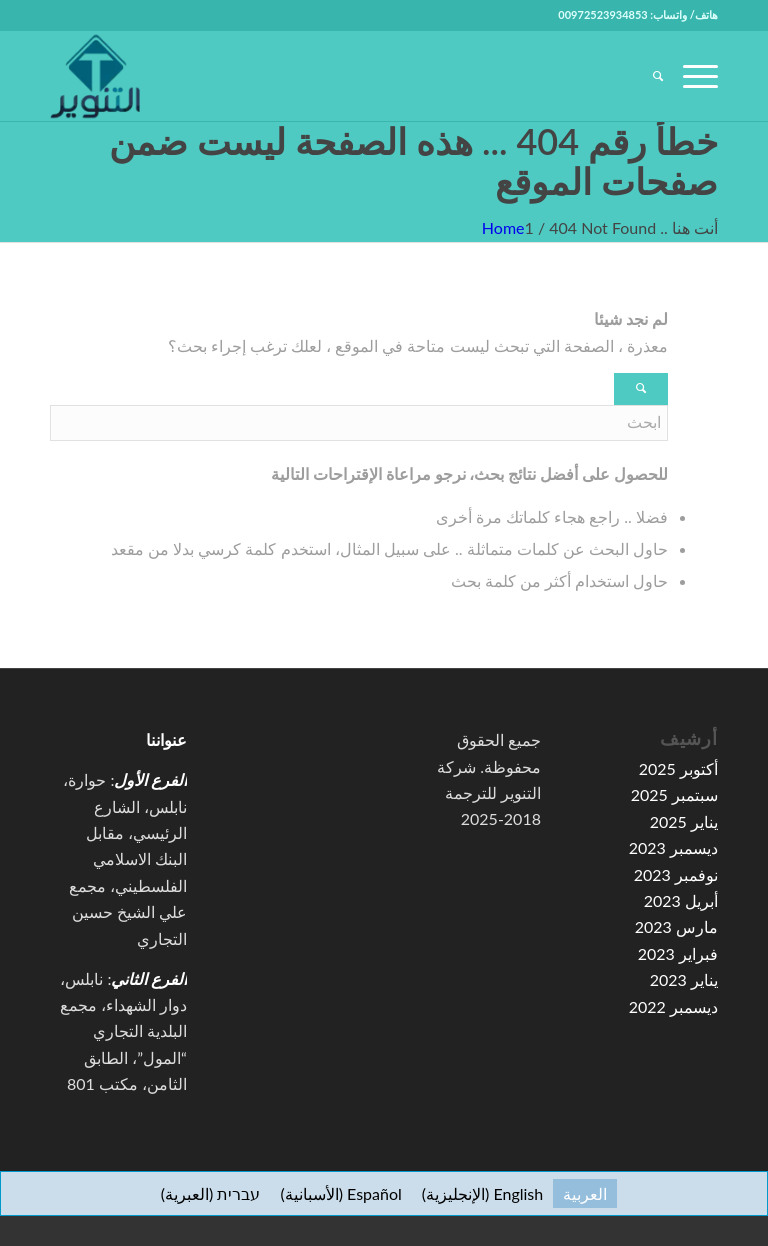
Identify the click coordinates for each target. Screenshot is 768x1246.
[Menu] (690, 76)
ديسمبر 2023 (673, 847)
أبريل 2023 (681, 900)
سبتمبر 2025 (674, 794)
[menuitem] (648, 76)
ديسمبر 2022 (673, 1006)
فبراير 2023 (678, 953)
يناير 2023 (684, 979)
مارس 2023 (676, 926)
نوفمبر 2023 (676, 874)
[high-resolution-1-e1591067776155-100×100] (95, 76)
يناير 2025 (684, 821)
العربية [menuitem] (585, 1193)
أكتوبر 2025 (678, 768)
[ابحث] (648, 76)
